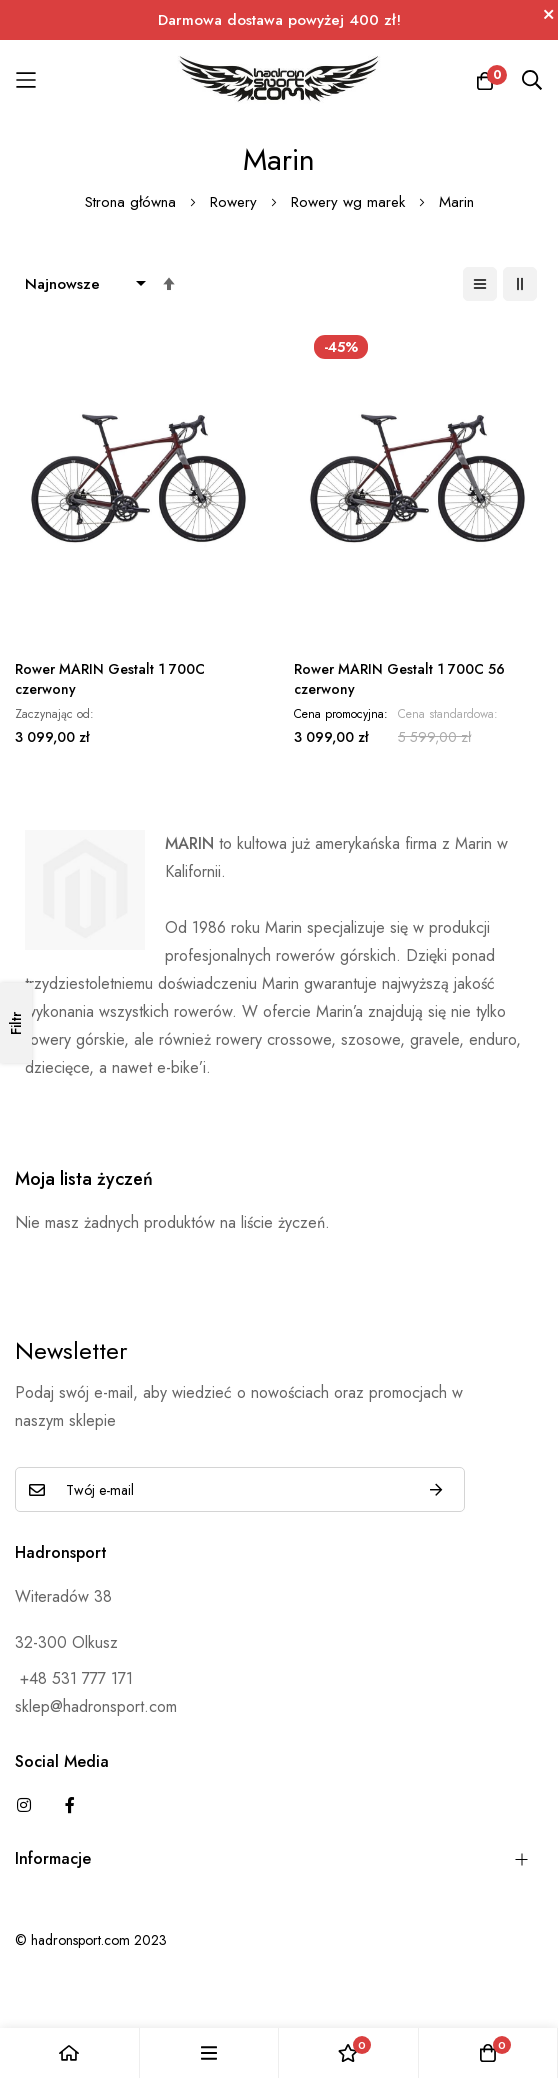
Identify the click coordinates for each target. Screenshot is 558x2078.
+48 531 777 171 (74, 1678)
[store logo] (279, 80)
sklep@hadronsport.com (96, 1706)
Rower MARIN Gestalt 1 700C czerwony (110, 679)
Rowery (236, 202)
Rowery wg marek (350, 202)
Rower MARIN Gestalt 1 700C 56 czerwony (399, 679)
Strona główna (133, 202)
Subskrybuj (436, 1489)
